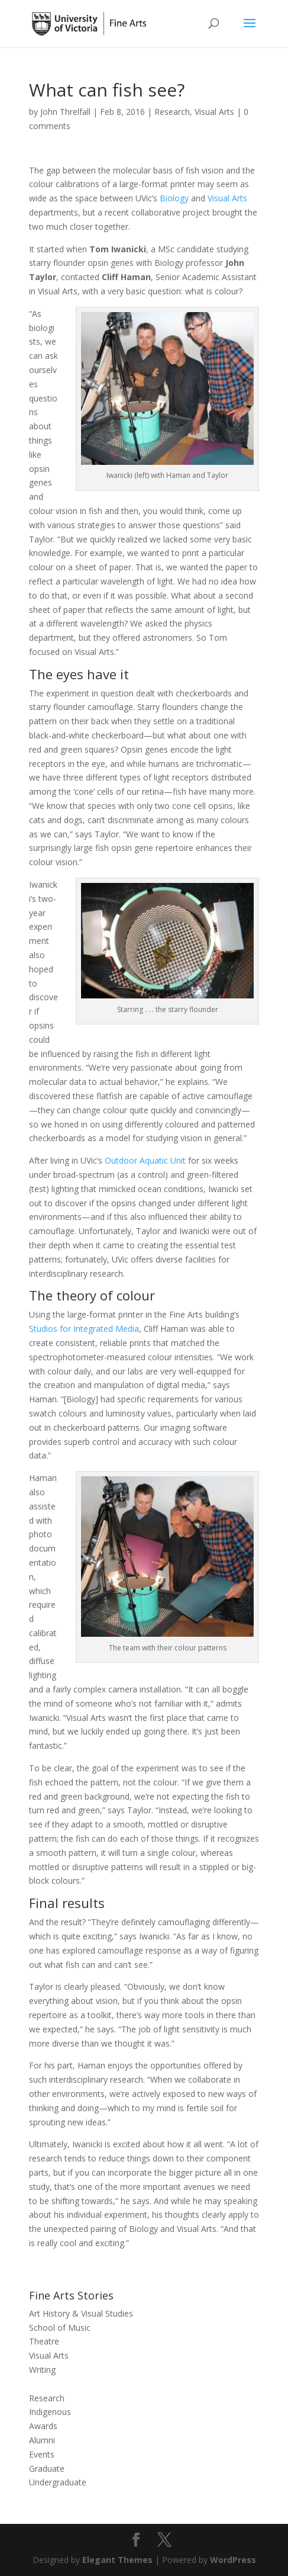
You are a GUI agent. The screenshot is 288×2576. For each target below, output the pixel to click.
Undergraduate (57, 2482)
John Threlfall (65, 111)
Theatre (44, 2341)
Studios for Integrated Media (84, 1328)
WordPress (233, 2559)
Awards (43, 2426)
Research (172, 111)
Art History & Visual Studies (81, 2313)
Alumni (42, 2440)
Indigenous (50, 2411)
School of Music (59, 2327)
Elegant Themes (117, 2559)
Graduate (46, 2468)
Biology (174, 198)
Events (41, 2454)
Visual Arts (214, 111)
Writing (42, 2369)
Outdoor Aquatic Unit (145, 1160)
